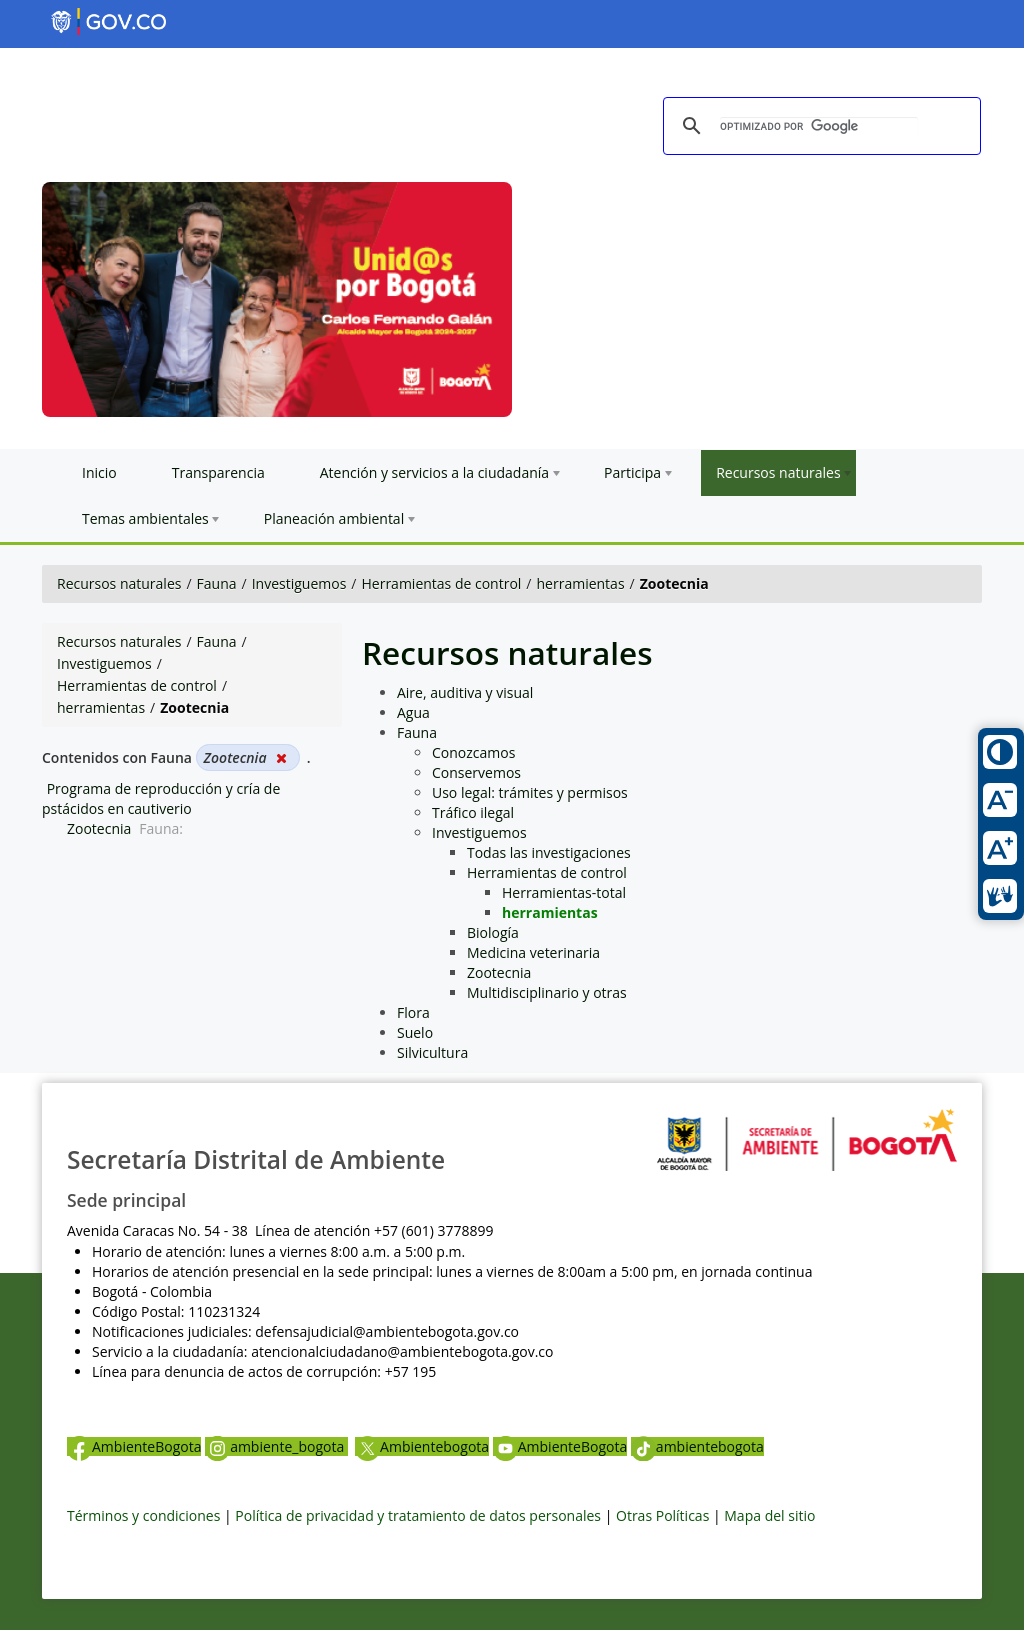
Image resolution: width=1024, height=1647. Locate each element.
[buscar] (819, 127)
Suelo (415, 1032)
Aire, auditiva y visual (465, 692)
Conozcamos (473, 752)
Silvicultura (432, 1052)
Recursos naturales (119, 583)
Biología (493, 932)
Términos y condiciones (143, 1515)
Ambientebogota (422, 1446)
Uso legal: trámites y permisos (530, 792)
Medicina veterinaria (533, 952)
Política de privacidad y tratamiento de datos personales (418, 1515)
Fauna (217, 583)
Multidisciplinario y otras (547, 992)
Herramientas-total (564, 892)
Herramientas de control (441, 583)
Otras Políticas (662, 1515)
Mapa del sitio (769, 1515)
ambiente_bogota (276, 1446)
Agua (413, 712)
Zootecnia (99, 828)
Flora (413, 1012)
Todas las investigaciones (549, 852)
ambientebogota (697, 1446)
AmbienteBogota (134, 1446)
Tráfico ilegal (473, 812)
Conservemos (476, 772)
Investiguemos (299, 583)
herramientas (581, 583)
